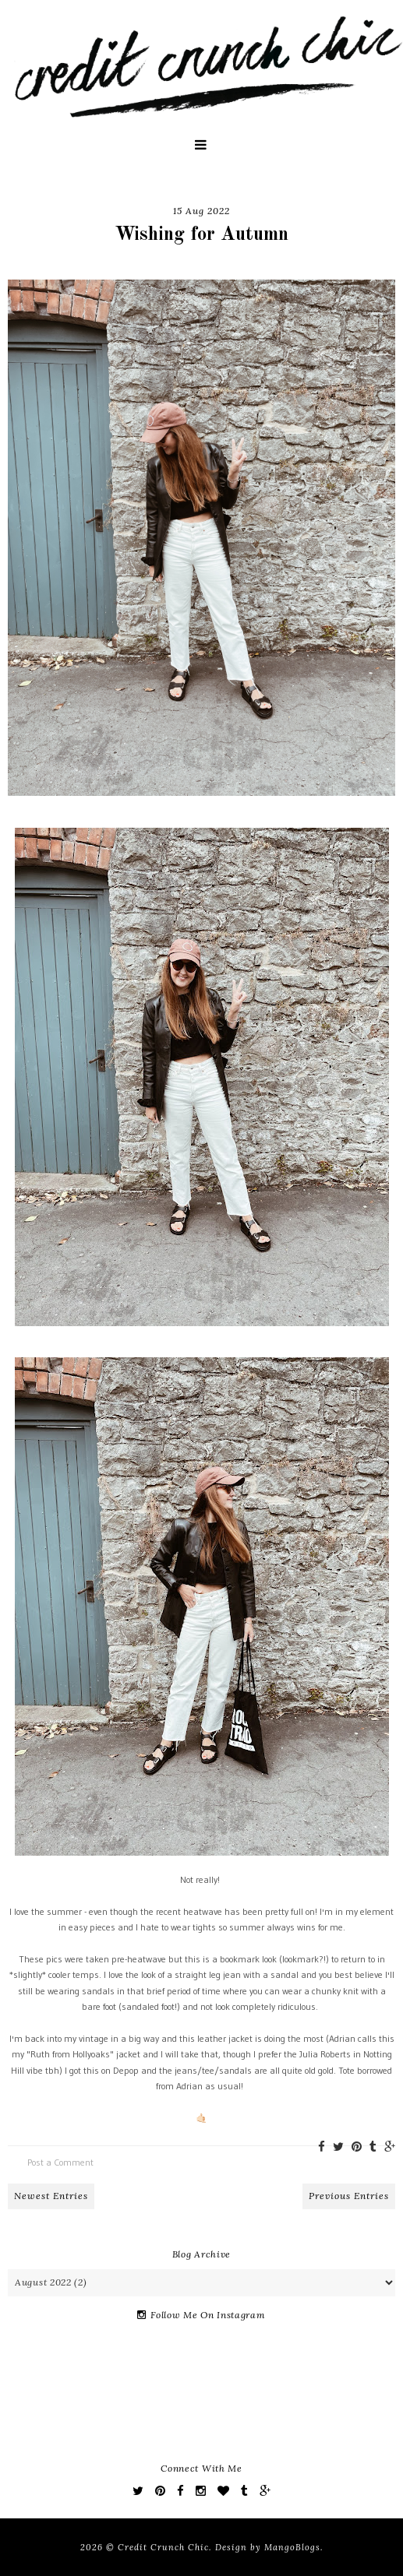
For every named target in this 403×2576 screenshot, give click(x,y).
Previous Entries (349, 2195)
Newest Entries (51, 2195)
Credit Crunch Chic (163, 2547)
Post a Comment (60, 2162)
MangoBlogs (292, 2547)
